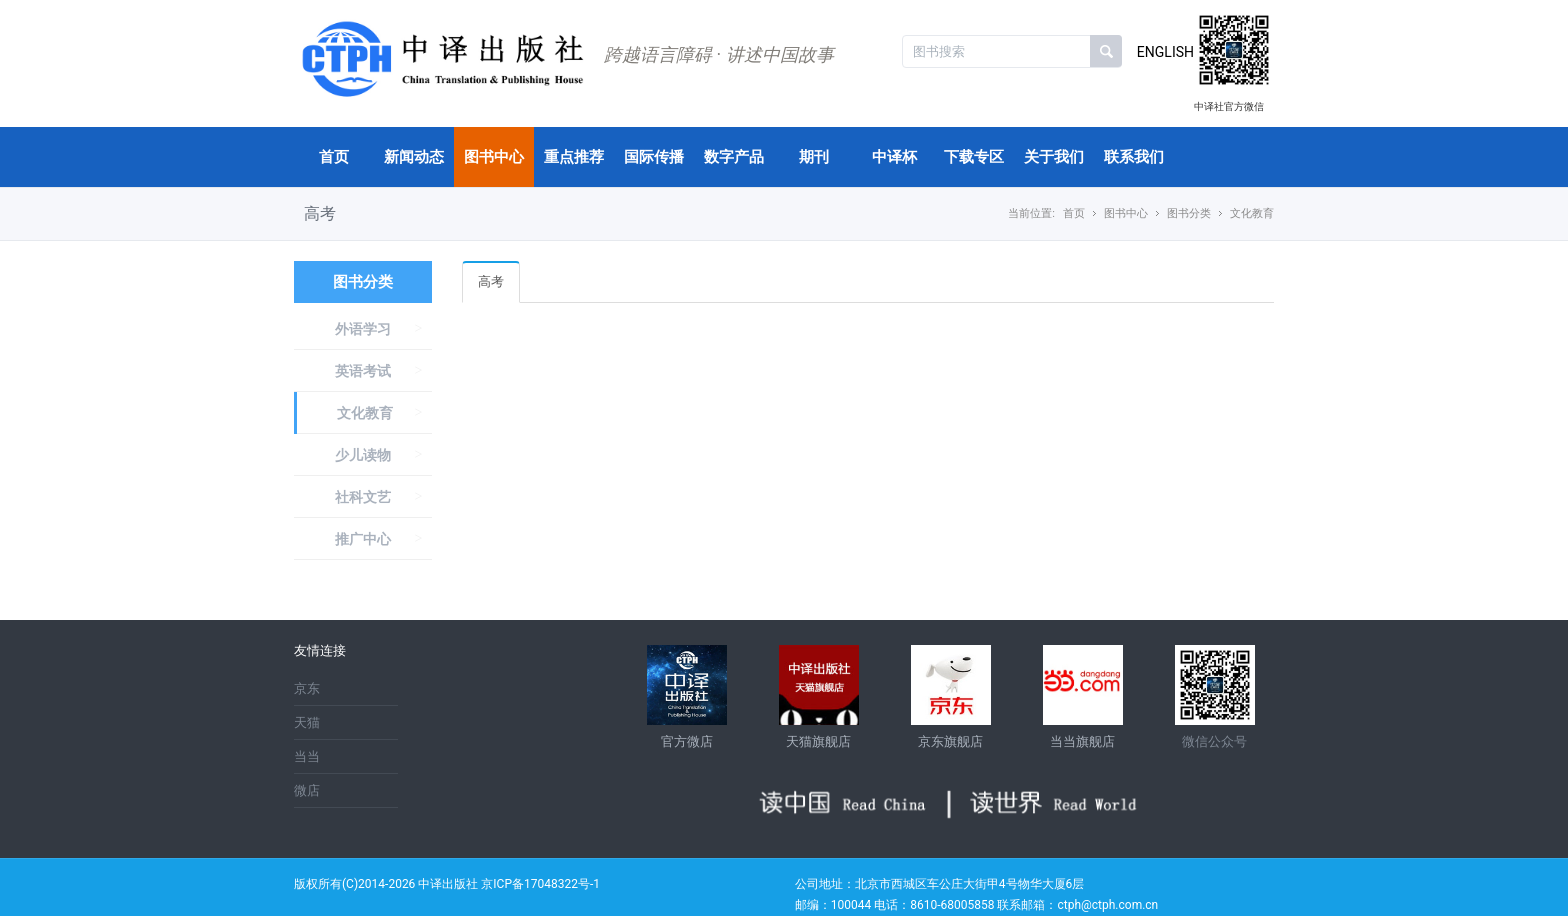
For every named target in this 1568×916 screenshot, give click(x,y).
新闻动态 (414, 157)
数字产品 (734, 157)
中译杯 (894, 157)
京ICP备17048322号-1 (540, 884)
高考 (491, 281)
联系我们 (1134, 157)
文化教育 (365, 413)
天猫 (307, 722)
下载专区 (974, 157)
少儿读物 (363, 455)
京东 (307, 688)
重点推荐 (574, 157)
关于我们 (1054, 157)
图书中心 (494, 157)
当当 (307, 756)
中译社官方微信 (1229, 106)
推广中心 (363, 539)
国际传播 (654, 157)
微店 (307, 790)
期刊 (814, 157)
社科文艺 (363, 497)
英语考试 (363, 371)
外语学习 (363, 329)
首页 (334, 157)
